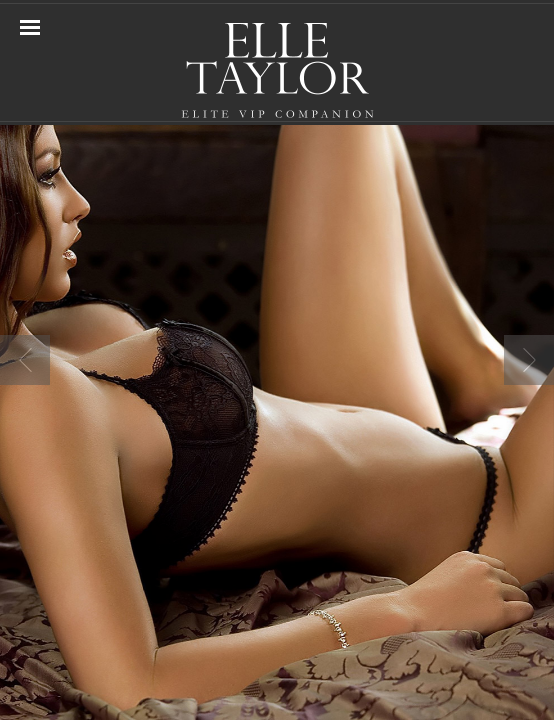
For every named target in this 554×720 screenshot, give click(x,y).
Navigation (30, 27)
